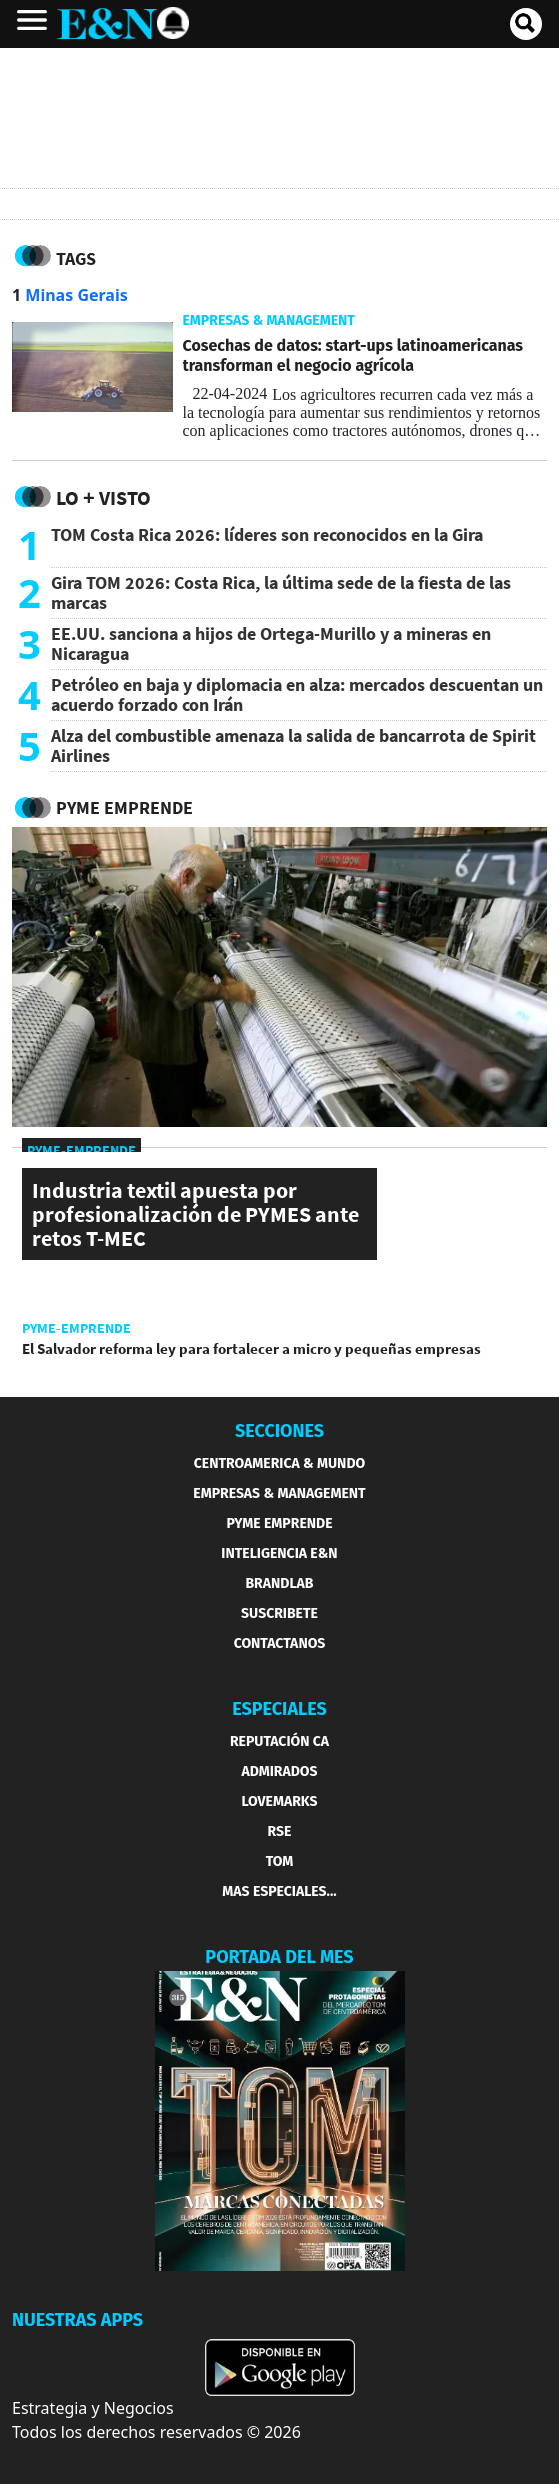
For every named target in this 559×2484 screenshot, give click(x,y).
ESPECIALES (279, 1709)
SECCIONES (279, 1431)
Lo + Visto (103, 497)
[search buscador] (526, 24)
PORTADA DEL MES (279, 1957)
